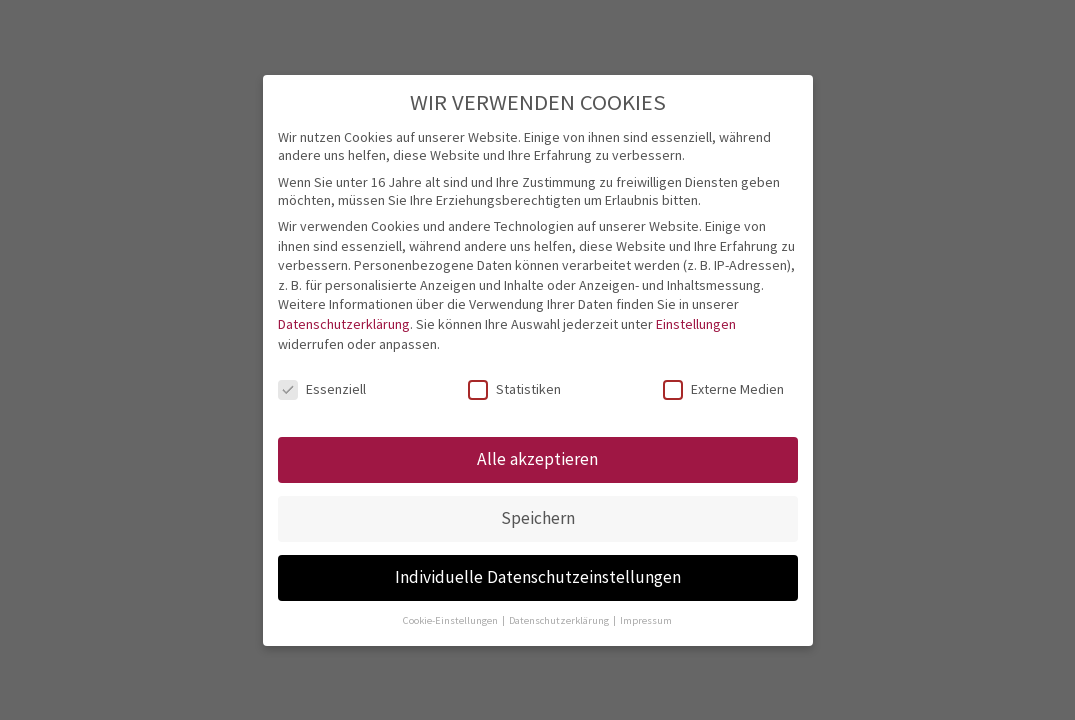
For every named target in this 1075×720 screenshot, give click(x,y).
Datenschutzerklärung (344, 324)
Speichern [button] (538, 518)
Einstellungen (696, 324)
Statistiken (514, 389)
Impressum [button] (646, 620)
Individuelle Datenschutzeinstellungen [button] (538, 577)
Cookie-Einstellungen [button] (451, 620)
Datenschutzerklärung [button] (560, 620)
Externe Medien (723, 389)
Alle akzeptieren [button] (537, 459)
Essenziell (322, 389)
